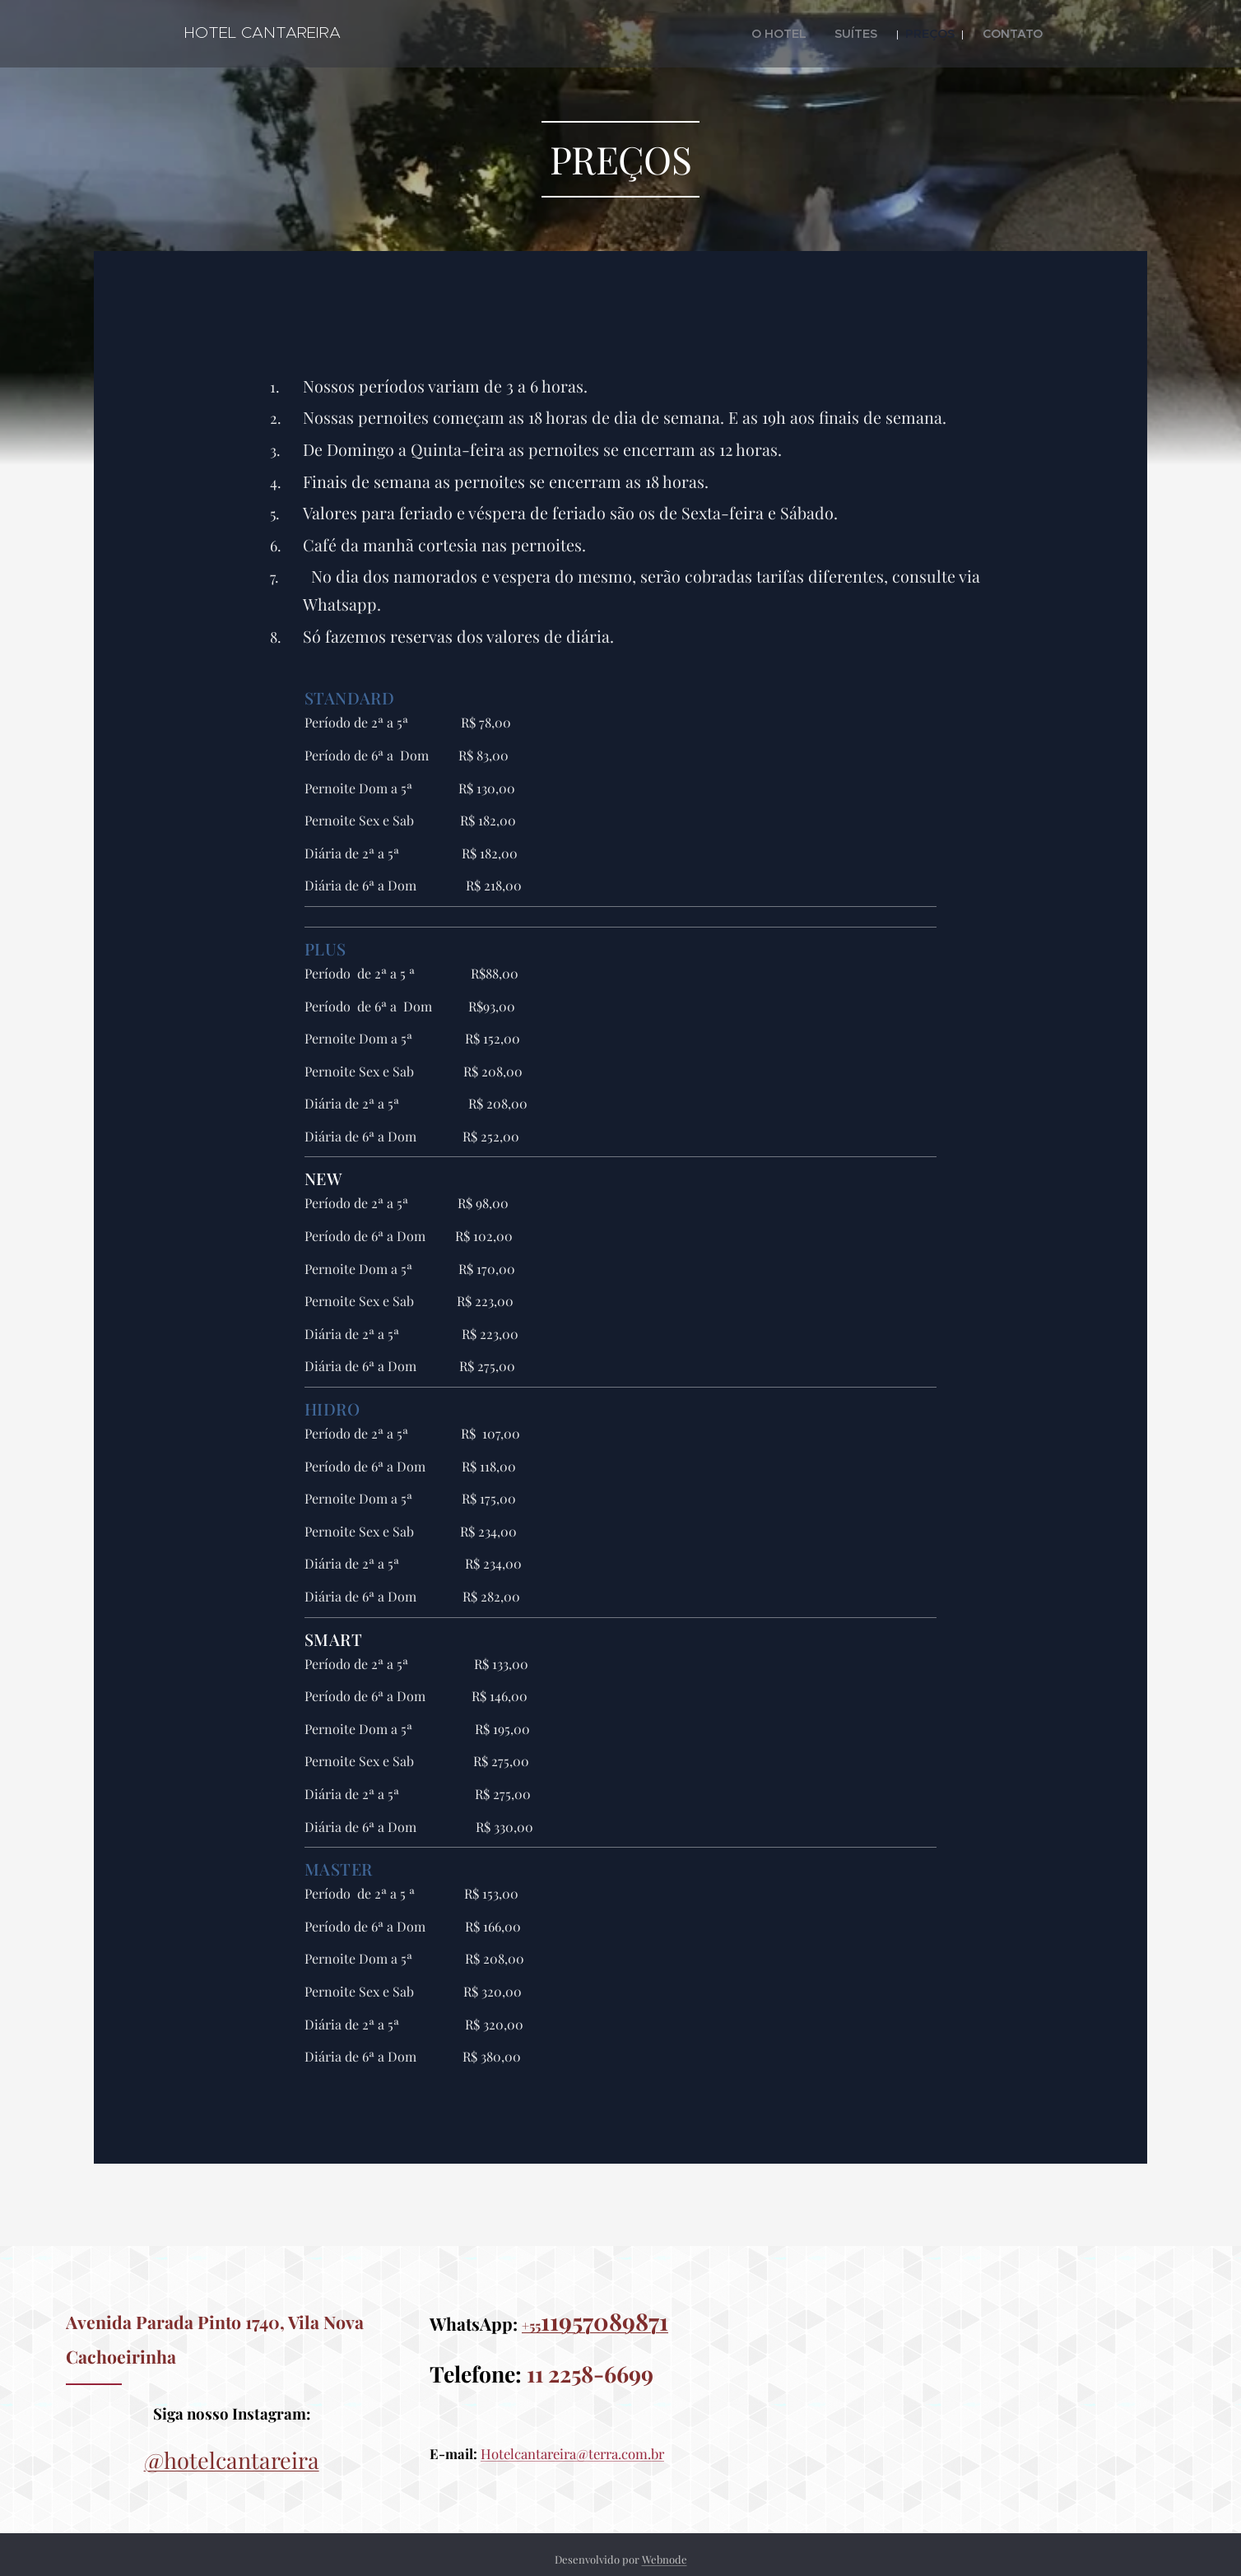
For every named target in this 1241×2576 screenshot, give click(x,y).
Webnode (664, 2559)
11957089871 (604, 2321)
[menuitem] (804, 33)
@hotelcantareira (231, 2459)
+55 (531, 2325)
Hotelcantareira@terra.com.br (572, 2453)
